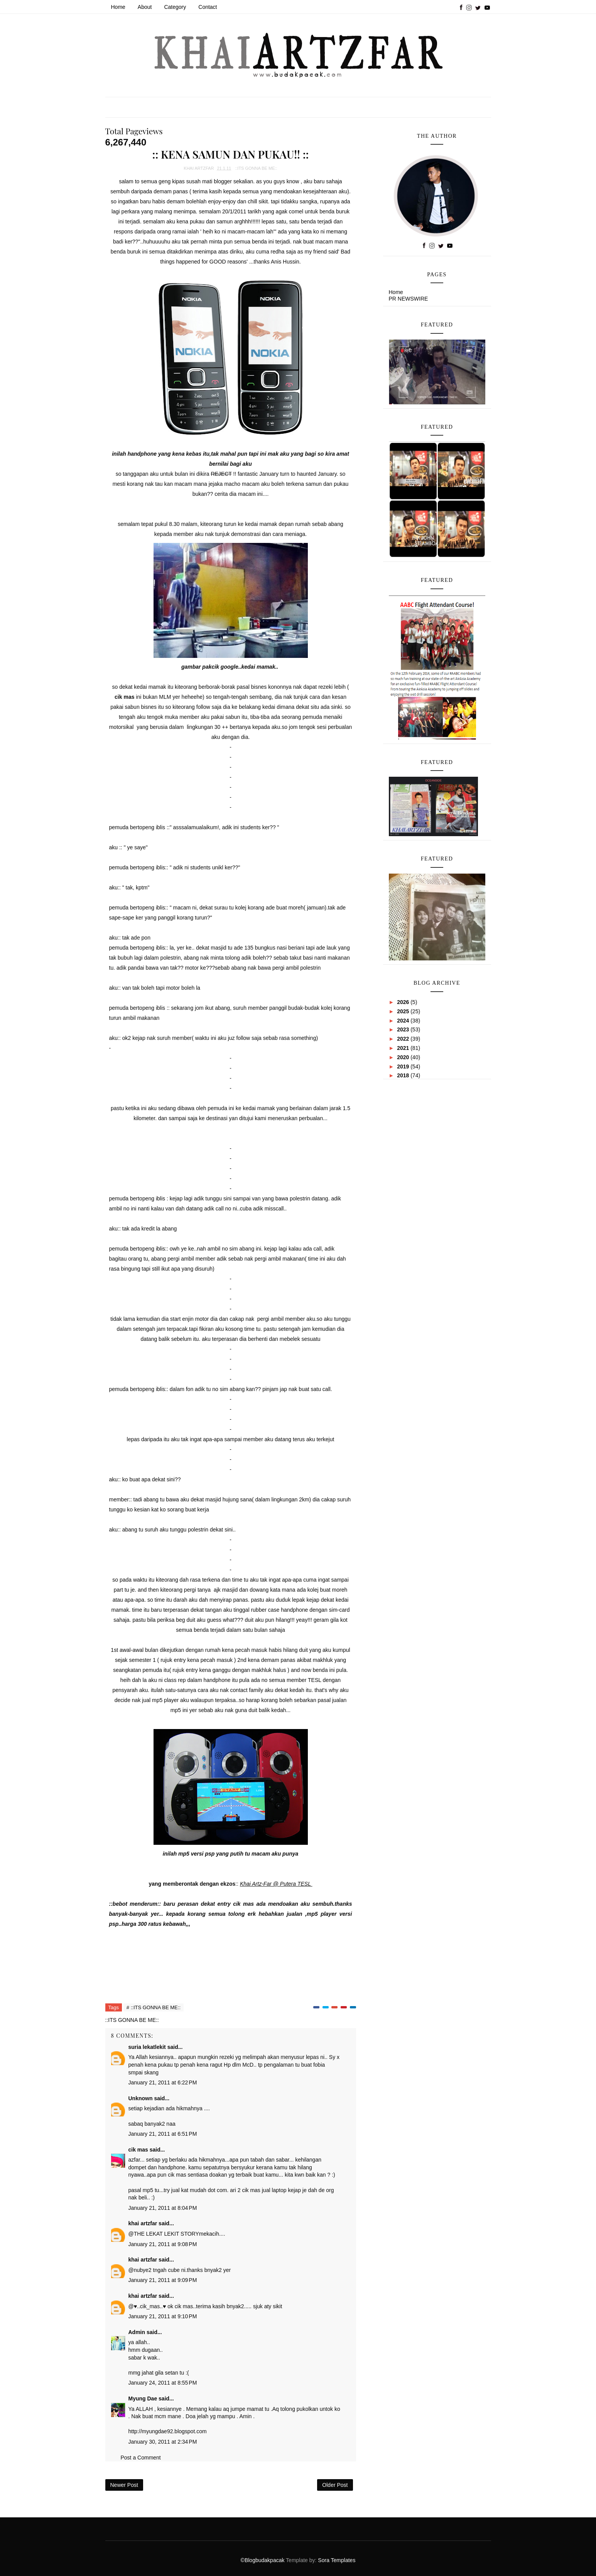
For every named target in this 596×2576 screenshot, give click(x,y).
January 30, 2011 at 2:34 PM (162, 2442)
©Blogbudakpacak (263, 2560)
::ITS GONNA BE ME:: (256, 168)
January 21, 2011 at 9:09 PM (162, 2280)
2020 (403, 1057)
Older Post (335, 2485)
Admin (136, 2332)
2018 (403, 1075)
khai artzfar (142, 2223)
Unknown (140, 2098)
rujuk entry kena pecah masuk (197, 1660)
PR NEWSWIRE (408, 299)
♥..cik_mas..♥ (150, 2306)
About (145, 7)
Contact (207, 7)
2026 (403, 1002)
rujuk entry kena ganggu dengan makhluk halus (229, 1670)
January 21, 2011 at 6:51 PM (162, 2134)
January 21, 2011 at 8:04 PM (162, 2208)
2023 (403, 1029)
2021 (403, 1048)
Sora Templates (336, 2560)
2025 (403, 1011)
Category (175, 7)
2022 (403, 1039)
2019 (403, 1066)
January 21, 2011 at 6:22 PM (162, 2082)
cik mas (243, 1904)
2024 (403, 1021)
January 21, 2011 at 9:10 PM (162, 2316)
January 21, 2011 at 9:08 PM (162, 2244)
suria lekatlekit (147, 2047)
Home (118, 7)
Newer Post (124, 2485)
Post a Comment (141, 2457)
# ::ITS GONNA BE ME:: (154, 2007)
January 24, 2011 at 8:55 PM (162, 2383)
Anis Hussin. (286, 262)
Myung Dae (142, 2398)
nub (138, 2270)
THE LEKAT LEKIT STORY (166, 2234)
